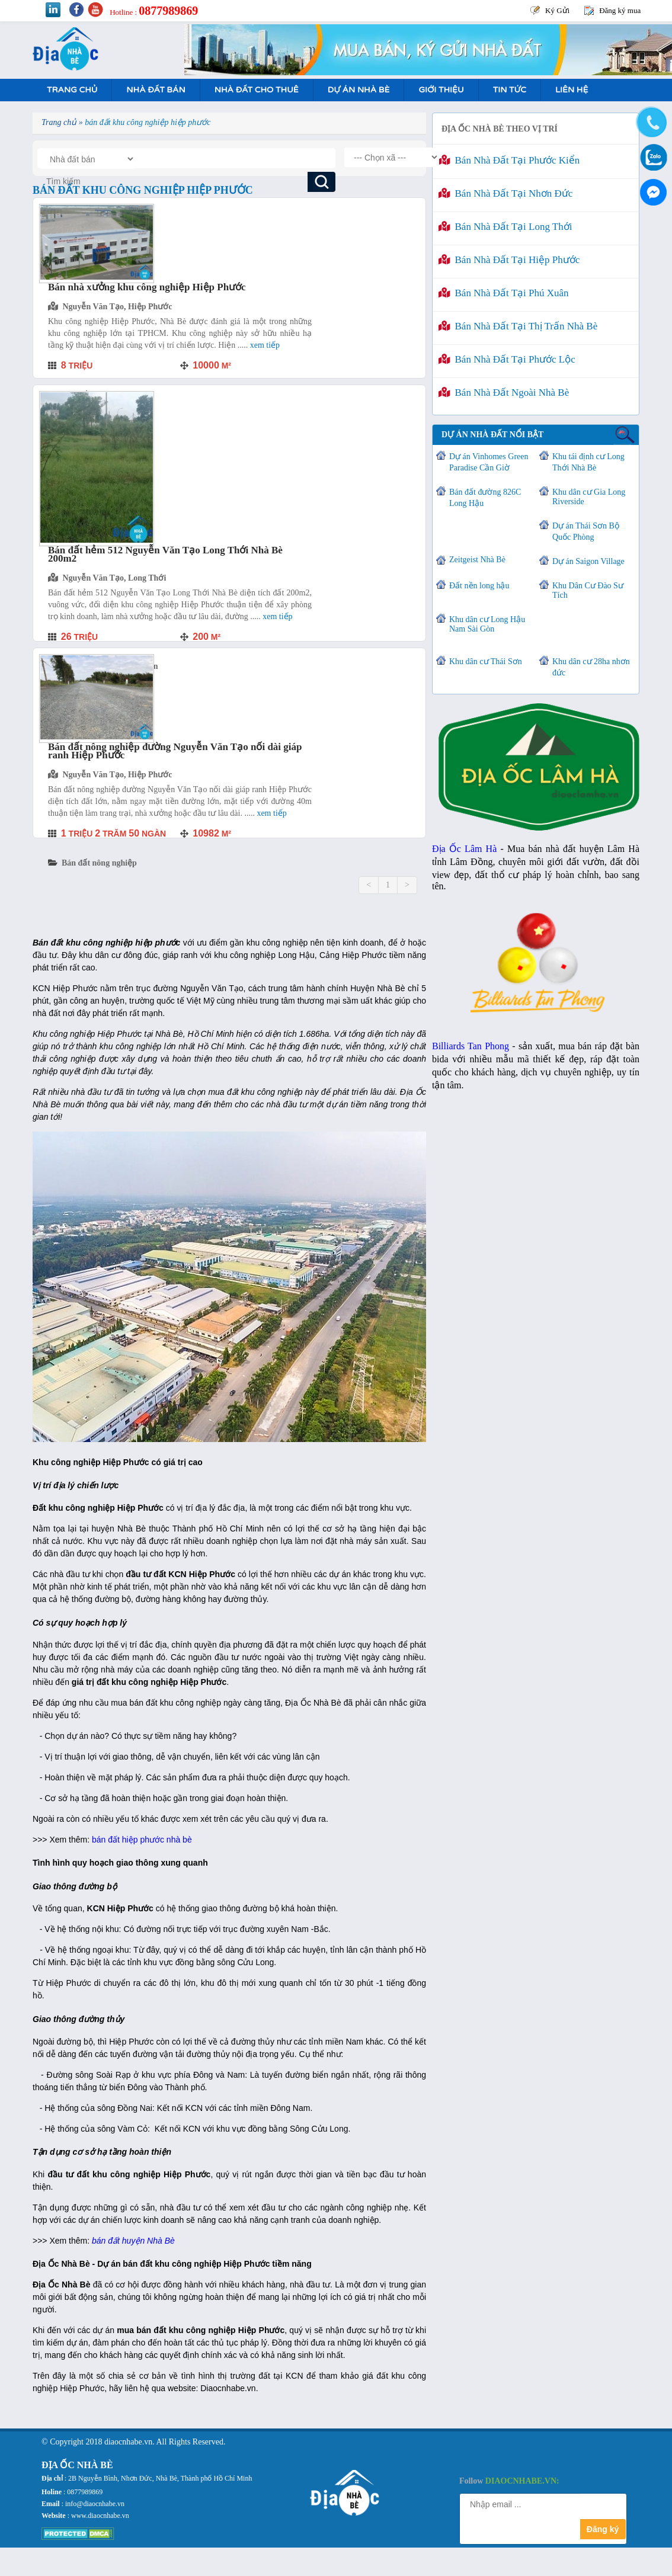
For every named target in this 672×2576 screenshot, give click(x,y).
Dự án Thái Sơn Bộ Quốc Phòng (585, 531)
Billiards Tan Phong (470, 1046)
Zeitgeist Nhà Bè (477, 559)
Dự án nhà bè (359, 90)
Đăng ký (603, 2529)
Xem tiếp (265, 345)
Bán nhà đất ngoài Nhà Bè (504, 392)
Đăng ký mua (620, 10)
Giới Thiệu (440, 90)
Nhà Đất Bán (155, 90)
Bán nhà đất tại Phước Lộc (507, 359)
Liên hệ (571, 90)
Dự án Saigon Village (588, 561)
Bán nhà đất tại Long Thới (505, 226)
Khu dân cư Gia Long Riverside (588, 497)
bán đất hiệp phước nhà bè (142, 1839)
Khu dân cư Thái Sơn (485, 661)
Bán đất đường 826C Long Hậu (485, 498)
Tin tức (509, 90)
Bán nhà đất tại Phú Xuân (504, 293)
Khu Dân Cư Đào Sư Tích (587, 590)
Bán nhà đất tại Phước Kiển (509, 160)
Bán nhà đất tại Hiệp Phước (509, 259)
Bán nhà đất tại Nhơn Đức (505, 193)
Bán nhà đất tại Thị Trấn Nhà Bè (518, 326)
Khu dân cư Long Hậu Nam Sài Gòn (487, 624)
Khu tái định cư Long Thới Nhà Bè (588, 462)
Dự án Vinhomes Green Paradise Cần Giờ (488, 462)
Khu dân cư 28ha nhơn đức (591, 667)
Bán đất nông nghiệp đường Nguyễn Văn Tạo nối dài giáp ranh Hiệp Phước (175, 751)
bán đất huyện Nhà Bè (133, 2240)
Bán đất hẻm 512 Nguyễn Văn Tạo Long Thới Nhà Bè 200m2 (165, 554)
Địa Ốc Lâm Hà (464, 849)
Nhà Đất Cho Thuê (257, 90)
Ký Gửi (557, 10)
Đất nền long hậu (479, 585)
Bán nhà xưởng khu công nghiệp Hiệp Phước (147, 287)
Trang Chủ (72, 90)
